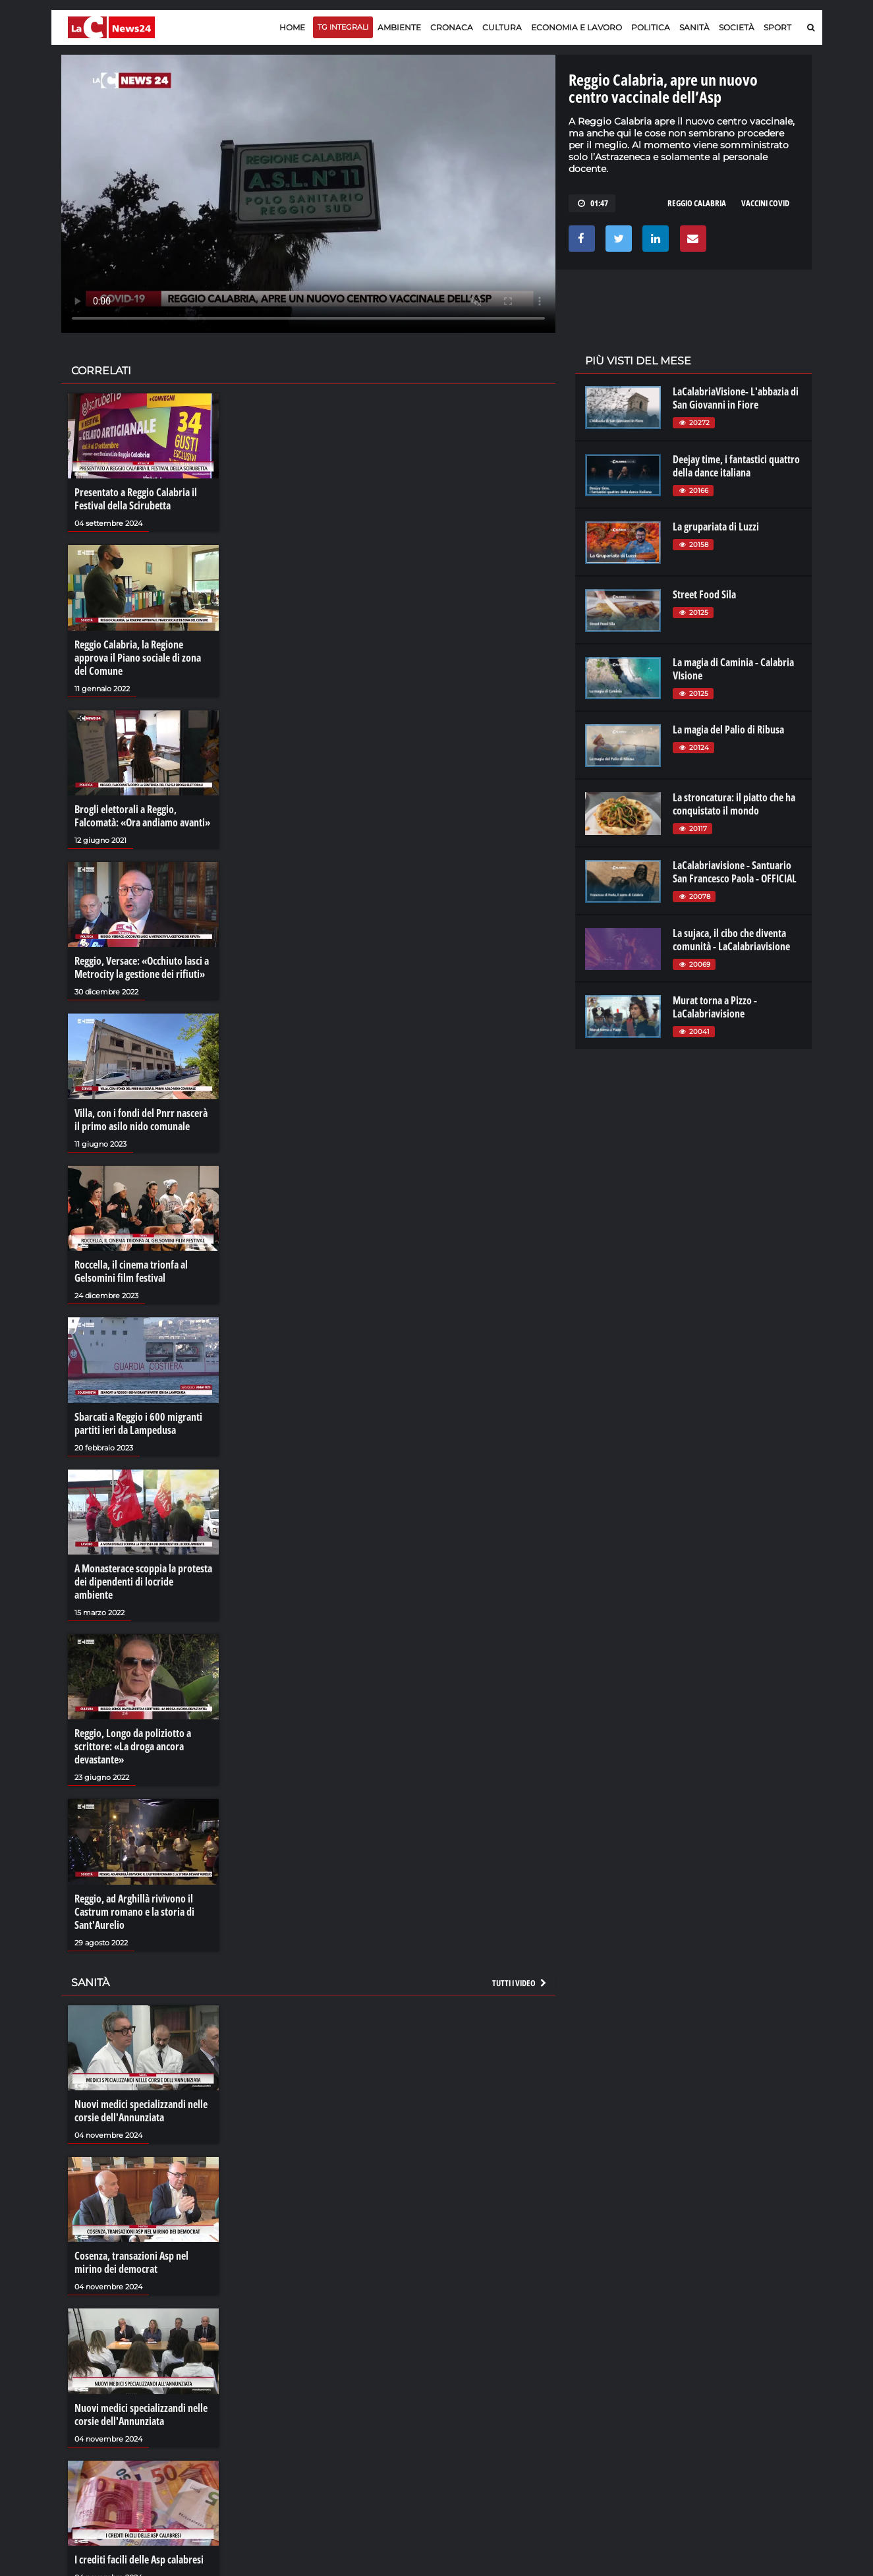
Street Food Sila (704, 594)
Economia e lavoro (576, 27)
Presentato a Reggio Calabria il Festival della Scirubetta (135, 499)
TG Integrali (343, 27)
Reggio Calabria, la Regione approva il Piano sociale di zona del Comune (137, 657)
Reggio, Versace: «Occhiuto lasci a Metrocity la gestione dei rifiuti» (141, 967)
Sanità (694, 27)
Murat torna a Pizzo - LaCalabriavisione (715, 1007)
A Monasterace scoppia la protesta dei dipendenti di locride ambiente (143, 1581)
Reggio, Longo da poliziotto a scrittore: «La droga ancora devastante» (132, 1746)
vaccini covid (765, 203)
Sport (777, 27)
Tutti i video (520, 1983)
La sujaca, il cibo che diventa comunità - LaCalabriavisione (731, 940)
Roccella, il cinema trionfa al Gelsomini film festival (131, 1271)
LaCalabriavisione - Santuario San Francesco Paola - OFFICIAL (735, 872)
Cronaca (451, 27)
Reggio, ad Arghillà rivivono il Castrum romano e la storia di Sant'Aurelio (134, 1911)
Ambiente (399, 27)
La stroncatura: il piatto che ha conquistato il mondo (734, 804)
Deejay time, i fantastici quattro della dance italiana (736, 466)
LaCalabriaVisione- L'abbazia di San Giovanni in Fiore (736, 398)
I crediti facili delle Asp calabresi (139, 2559)
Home (292, 27)
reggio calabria (696, 203)
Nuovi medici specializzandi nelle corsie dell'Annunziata (141, 2111)
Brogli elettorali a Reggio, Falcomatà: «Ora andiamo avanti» (142, 816)
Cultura (502, 27)
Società (736, 27)
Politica (650, 27)
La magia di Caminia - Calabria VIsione (733, 669)
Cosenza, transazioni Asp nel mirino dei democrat (131, 2262)
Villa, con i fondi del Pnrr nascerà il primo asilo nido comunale (141, 1119)
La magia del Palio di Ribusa (728, 729)
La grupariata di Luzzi (716, 526)
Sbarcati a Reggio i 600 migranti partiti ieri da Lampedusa (138, 1423)
